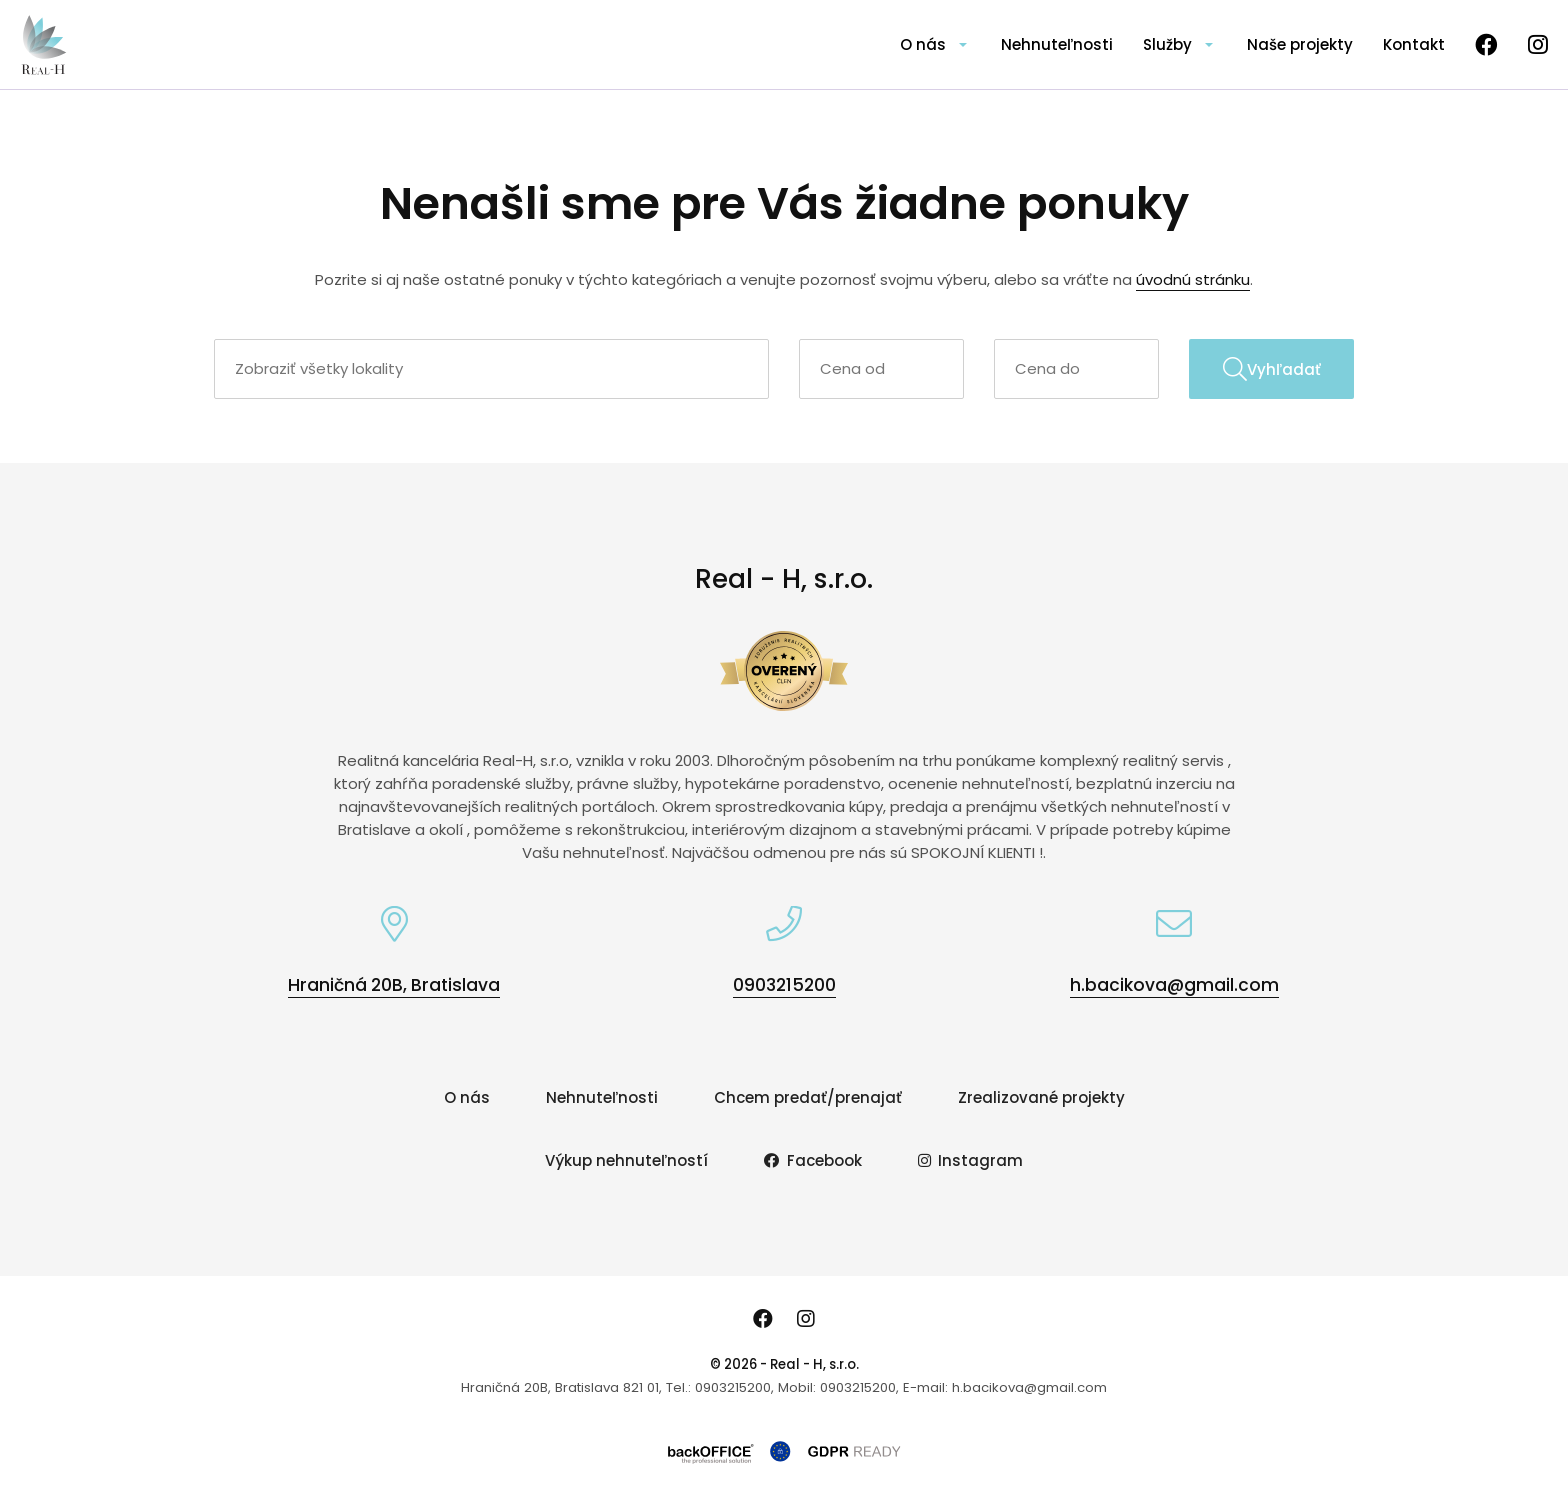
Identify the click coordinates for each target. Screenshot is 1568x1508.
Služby (1167, 44)
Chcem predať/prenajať (808, 1097)
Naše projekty (1300, 44)
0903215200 (784, 985)
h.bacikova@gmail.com (1174, 985)
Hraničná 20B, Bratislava (394, 985)
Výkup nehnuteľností (626, 1160)
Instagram (971, 1160)
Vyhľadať (1272, 369)
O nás (923, 44)
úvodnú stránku (1193, 279)
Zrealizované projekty (1041, 1097)
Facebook (813, 1160)
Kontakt (1414, 44)
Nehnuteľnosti (1057, 44)
